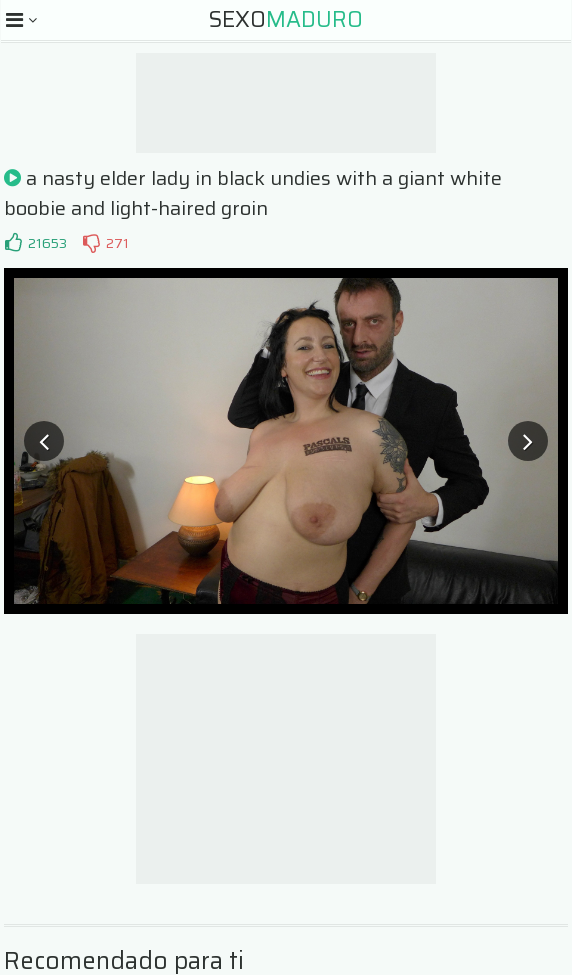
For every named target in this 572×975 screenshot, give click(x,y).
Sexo (286, 19)
